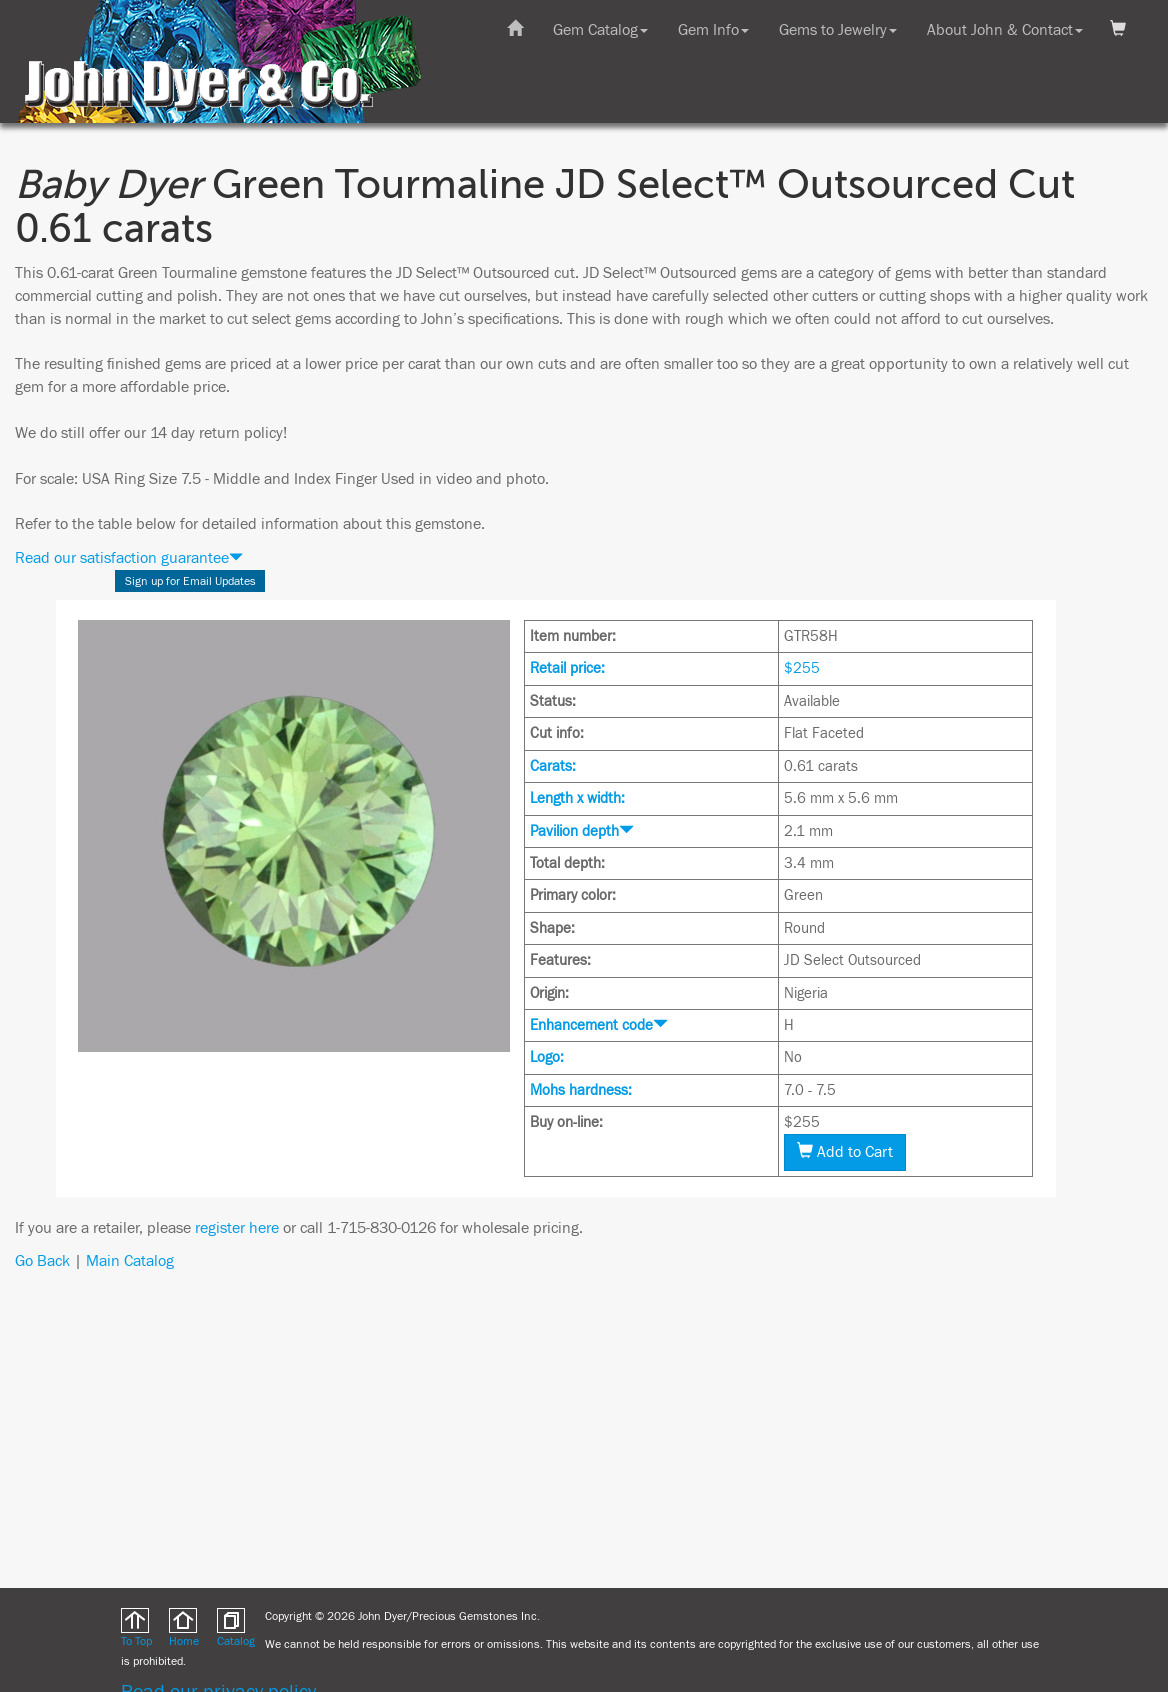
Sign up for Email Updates (190, 581)
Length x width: (577, 798)
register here (237, 1228)
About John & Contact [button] (1005, 30)
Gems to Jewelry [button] (838, 30)
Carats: (553, 766)
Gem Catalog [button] (600, 30)
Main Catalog (130, 1261)
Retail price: (567, 668)
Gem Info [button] (713, 30)
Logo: (547, 1057)
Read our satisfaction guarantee (129, 558)
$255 (802, 668)
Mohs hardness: (581, 1090)
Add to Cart (845, 1152)
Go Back (42, 1261)
